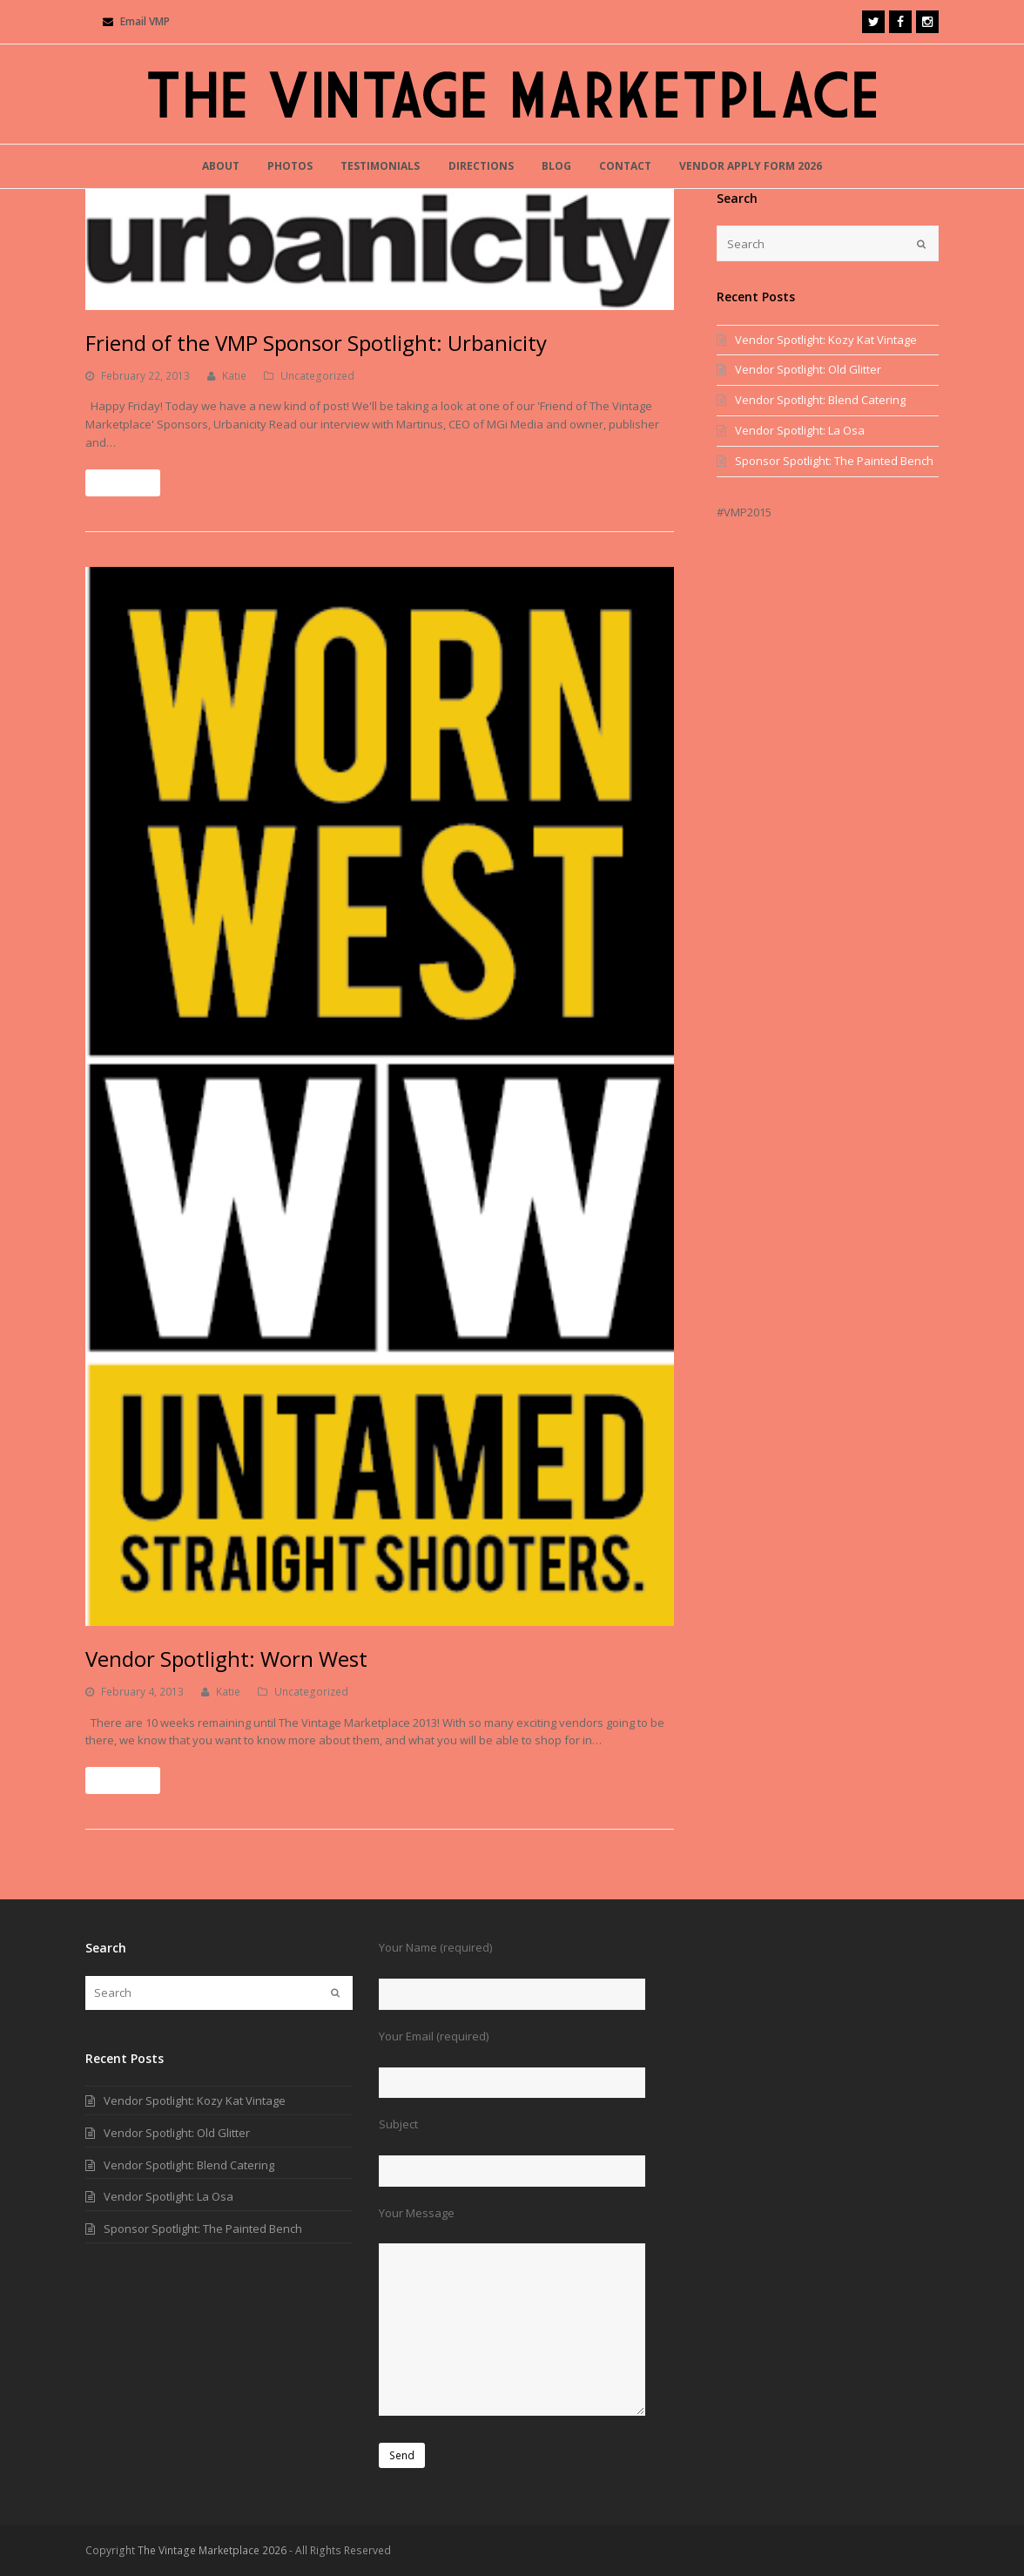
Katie (234, 375)
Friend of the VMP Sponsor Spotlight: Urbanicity (316, 342)
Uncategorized (317, 375)
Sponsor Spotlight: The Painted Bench (834, 461)
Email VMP (145, 21)
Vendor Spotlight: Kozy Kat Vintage (826, 339)
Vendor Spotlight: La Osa (800, 430)
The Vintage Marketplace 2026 (212, 2550)
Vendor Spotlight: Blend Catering (820, 400)
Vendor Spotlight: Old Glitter (808, 369)
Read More (123, 482)
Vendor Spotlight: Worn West (226, 1658)
